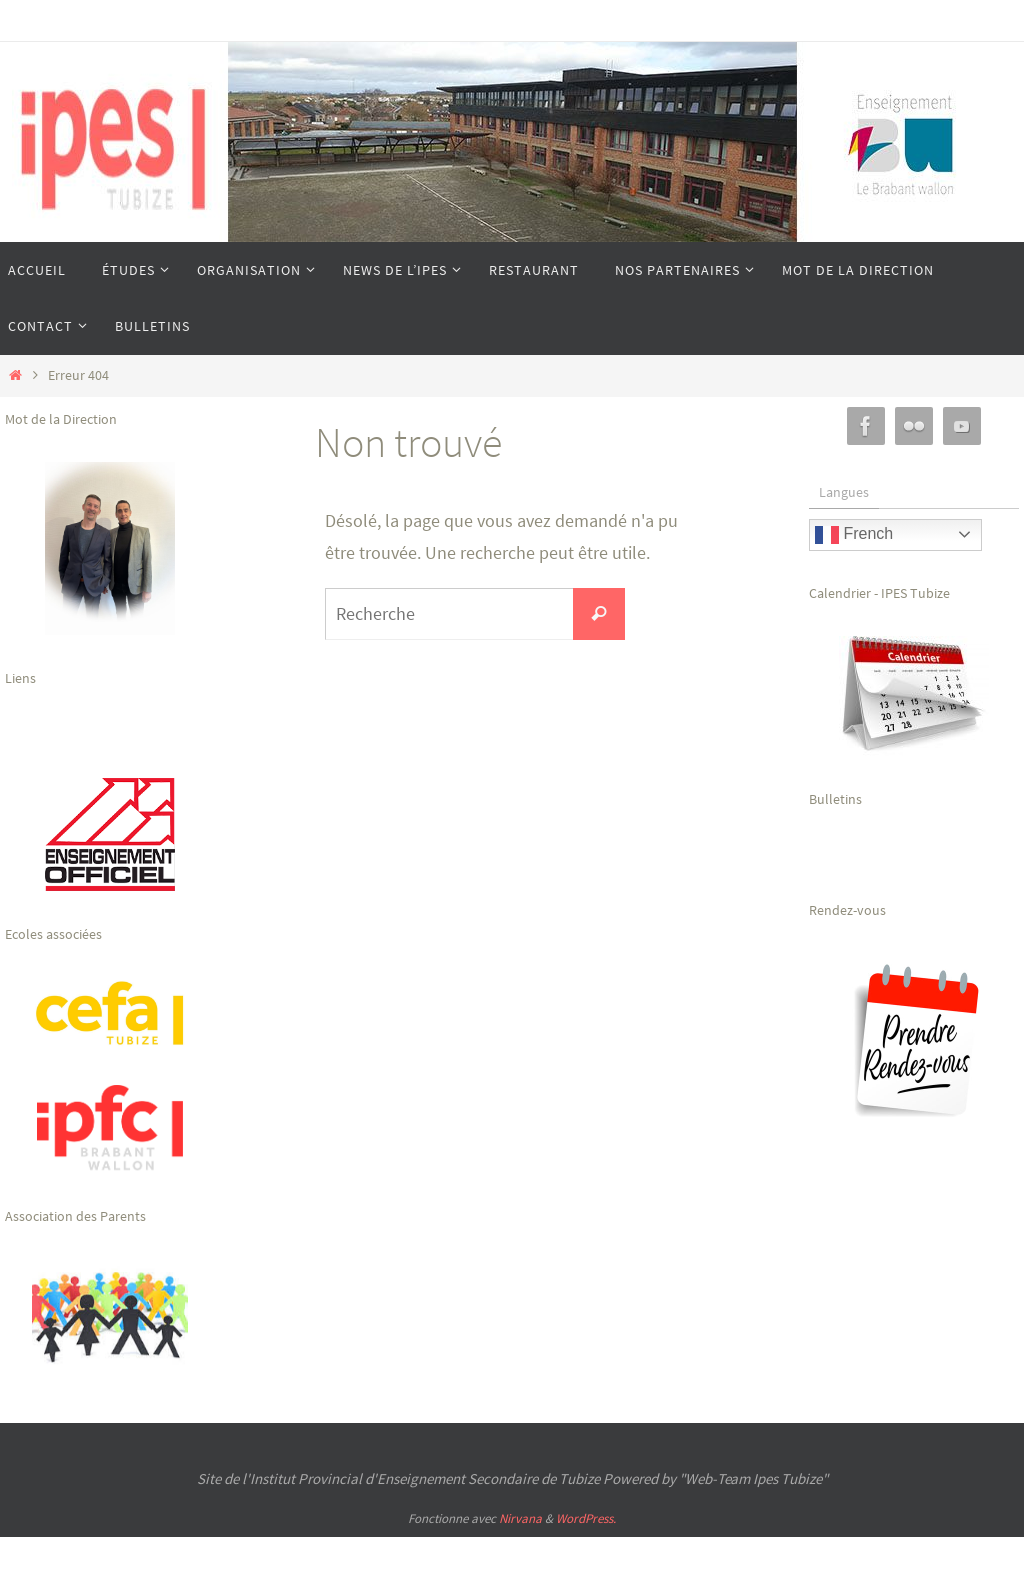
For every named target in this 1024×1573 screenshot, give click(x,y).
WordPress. (586, 1518)
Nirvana (520, 1518)
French (854, 535)
